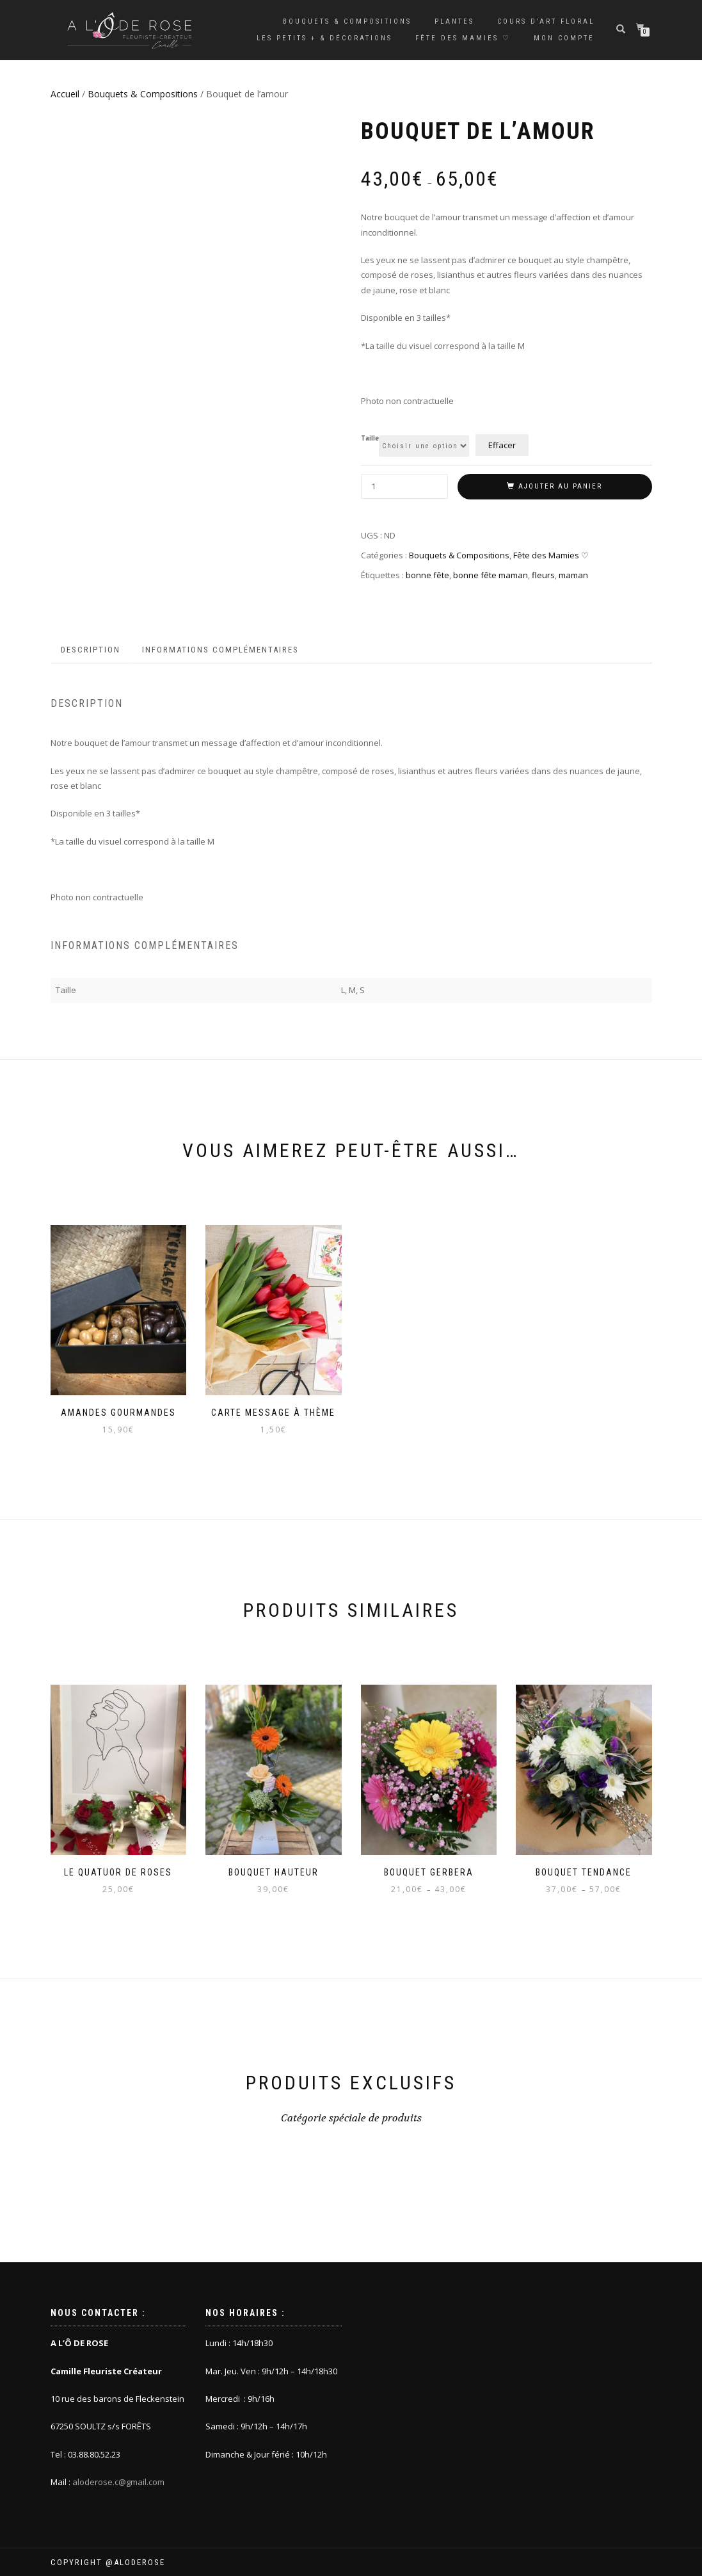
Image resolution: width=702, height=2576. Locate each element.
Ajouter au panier (560, 486)
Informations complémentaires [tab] (220, 649)
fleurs (543, 575)
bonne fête (427, 575)
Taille (370, 438)
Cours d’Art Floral (545, 21)
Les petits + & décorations (324, 38)
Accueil (65, 94)
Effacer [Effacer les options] (502, 445)
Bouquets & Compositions (347, 21)
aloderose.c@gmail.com (118, 2482)
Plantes (454, 21)
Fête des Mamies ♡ (463, 38)
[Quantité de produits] (405, 486)
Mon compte (564, 38)
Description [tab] (90, 649)
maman (573, 575)
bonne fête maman (490, 575)
